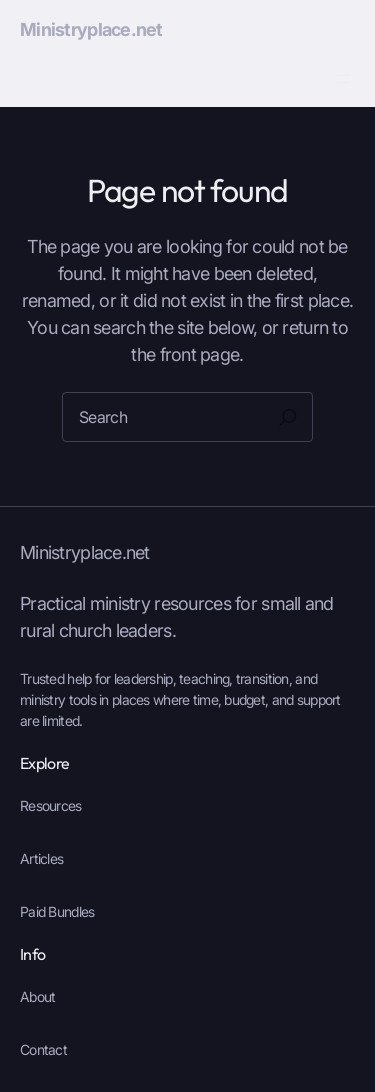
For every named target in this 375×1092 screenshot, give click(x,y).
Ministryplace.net (91, 29)
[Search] (288, 417)
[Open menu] (343, 79)
